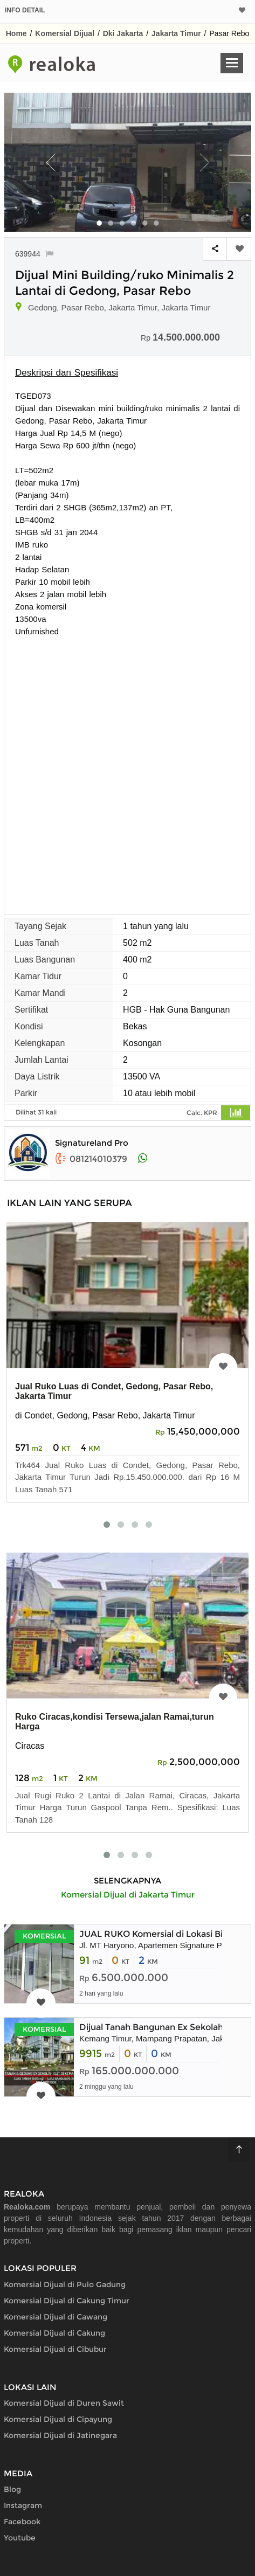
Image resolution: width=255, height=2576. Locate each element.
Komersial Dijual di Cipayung (58, 2419)
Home (16, 33)
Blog (12, 2489)
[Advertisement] (127, 770)
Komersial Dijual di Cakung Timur (66, 2300)
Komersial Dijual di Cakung (54, 2333)
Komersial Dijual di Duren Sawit (64, 2403)
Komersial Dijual (64, 33)
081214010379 (91, 1159)
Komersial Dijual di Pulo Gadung (65, 2284)
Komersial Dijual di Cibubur (55, 2349)
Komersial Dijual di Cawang (55, 2317)
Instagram (23, 2505)
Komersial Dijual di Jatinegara (60, 2435)
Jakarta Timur (176, 33)
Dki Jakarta (123, 33)
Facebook (22, 2521)
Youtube (20, 2538)
